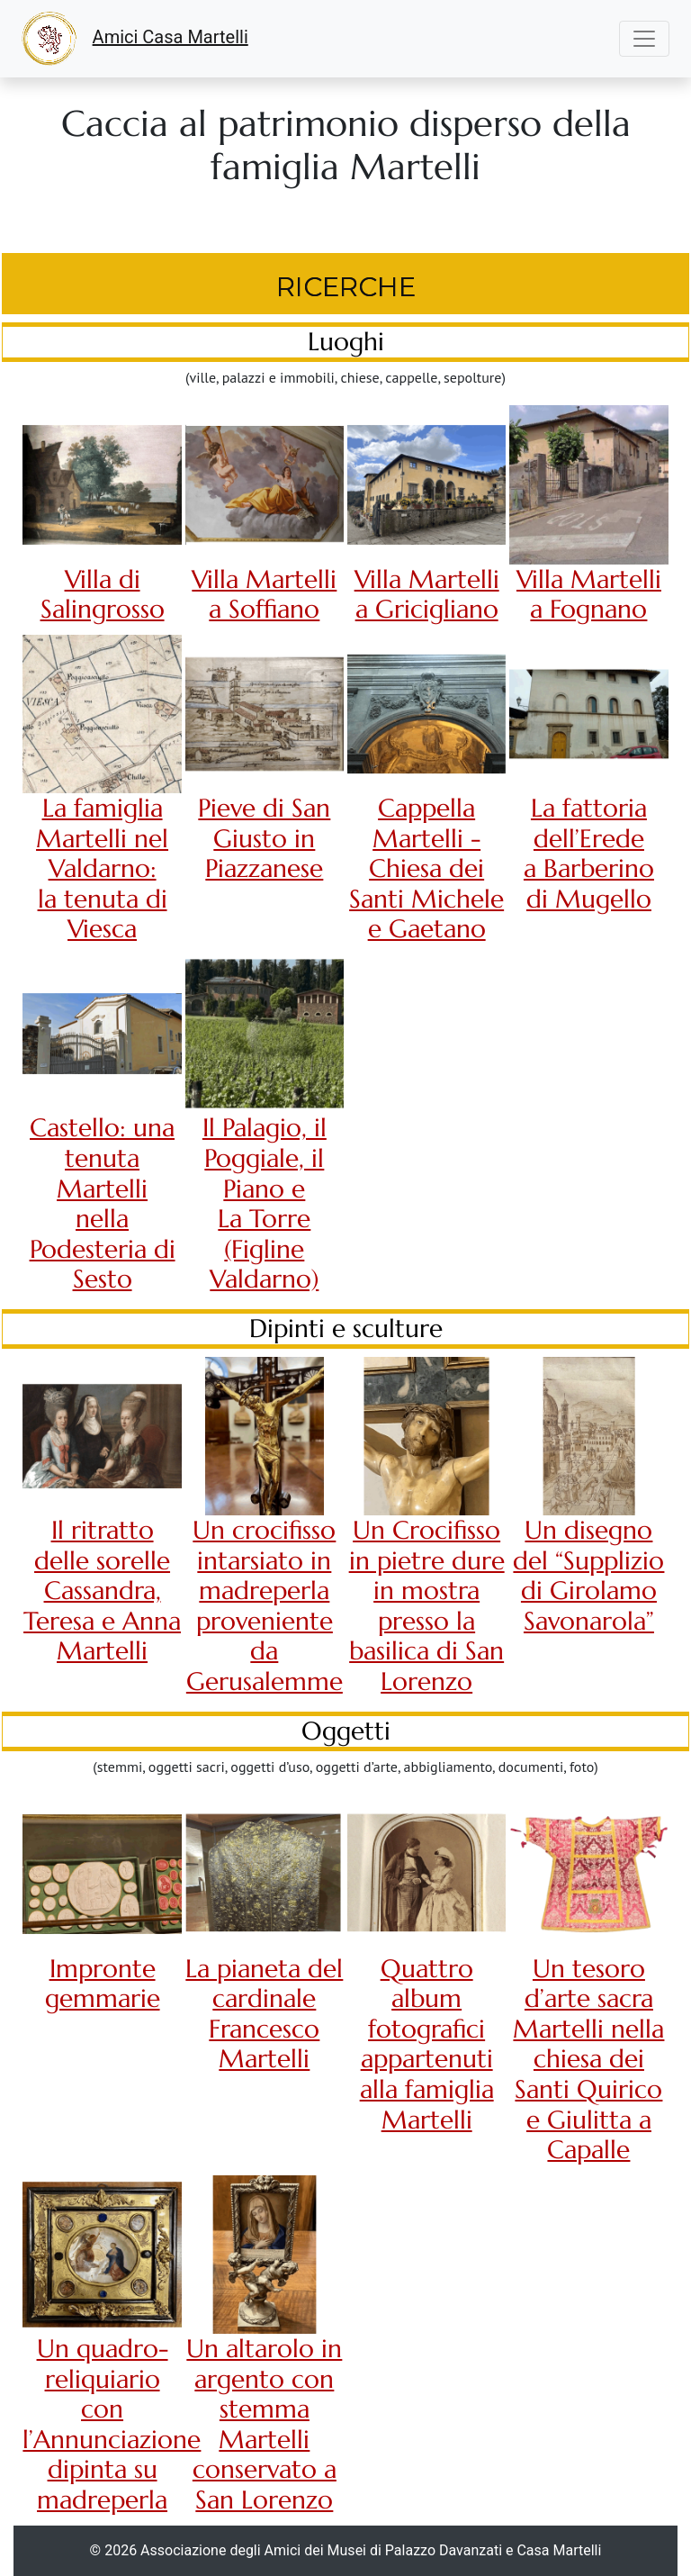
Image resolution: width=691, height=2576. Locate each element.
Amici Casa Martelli (135, 39)
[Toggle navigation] (644, 39)
